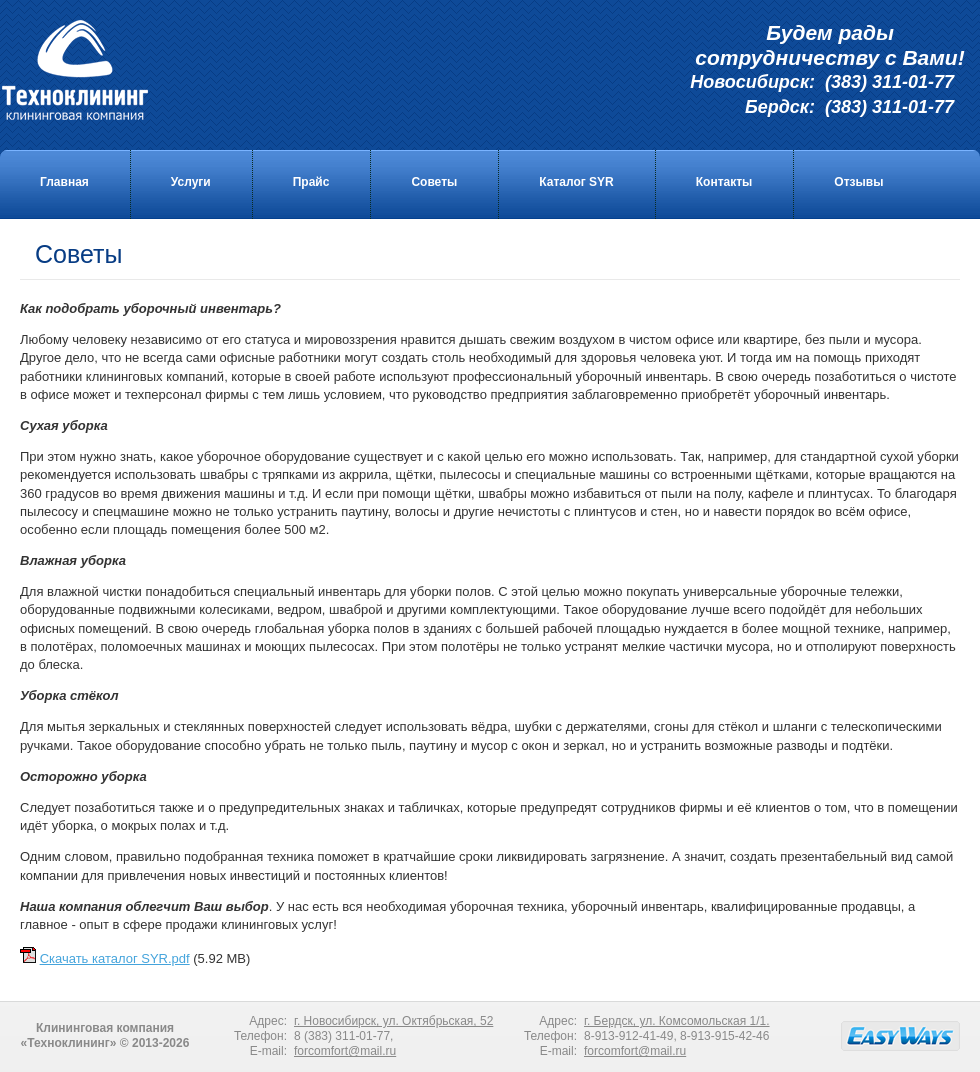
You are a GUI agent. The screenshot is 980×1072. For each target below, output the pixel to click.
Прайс (311, 182)
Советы (434, 182)
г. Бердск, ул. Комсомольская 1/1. (677, 1021)
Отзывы (858, 182)
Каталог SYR (576, 182)
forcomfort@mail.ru (345, 1051)
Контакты (724, 182)
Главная (64, 182)
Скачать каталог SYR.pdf (115, 958)
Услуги (191, 182)
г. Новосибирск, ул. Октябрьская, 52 (393, 1021)
